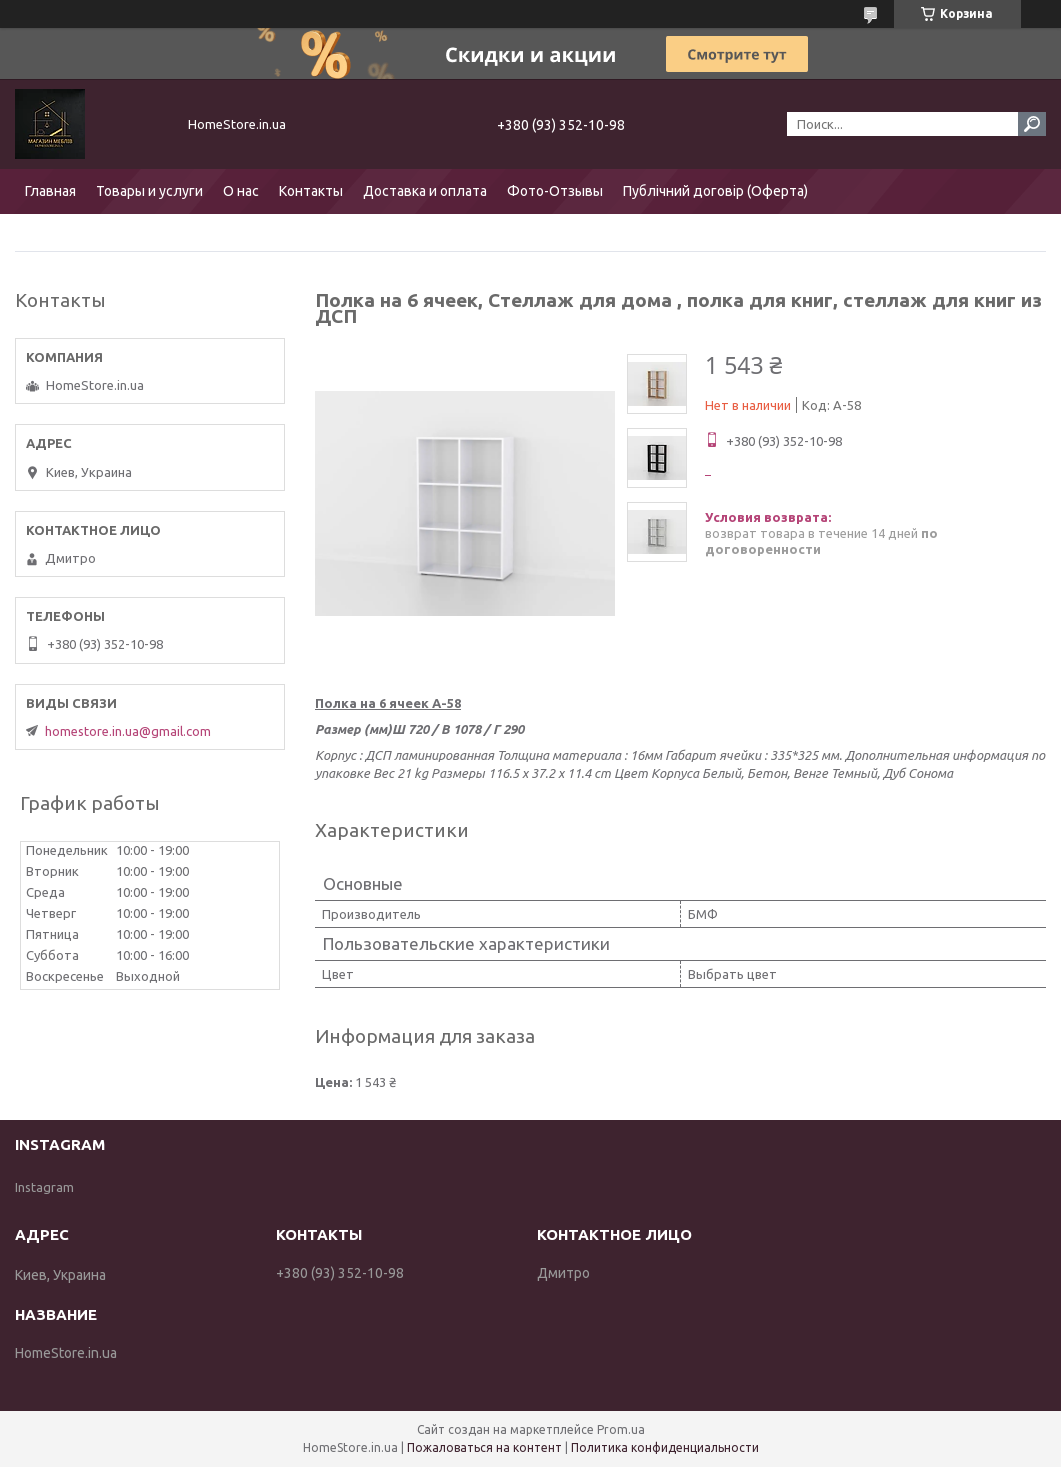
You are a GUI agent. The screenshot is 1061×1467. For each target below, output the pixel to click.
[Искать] (1032, 124)
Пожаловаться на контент (484, 1447)
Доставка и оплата (425, 191)
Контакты (311, 191)
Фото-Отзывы (555, 191)
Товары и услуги (149, 191)
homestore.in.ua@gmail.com (128, 731)
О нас (241, 191)
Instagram (44, 1187)
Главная (50, 191)
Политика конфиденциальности (665, 1447)
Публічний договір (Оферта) (715, 191)
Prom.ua (621, 1429)
